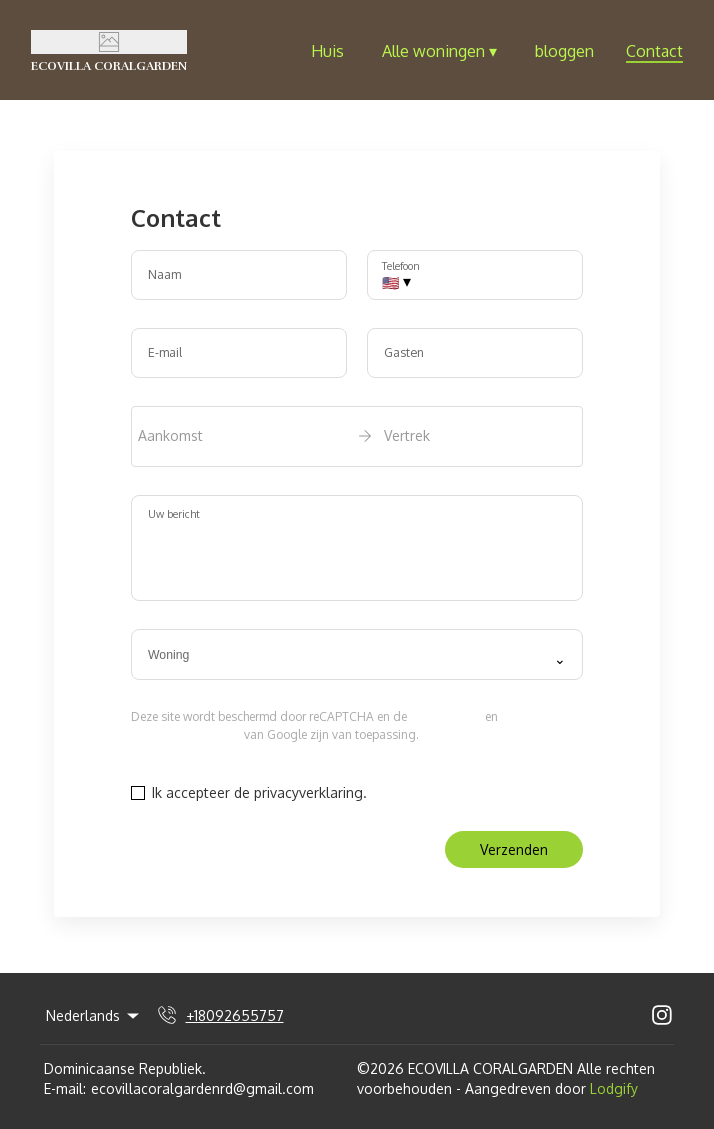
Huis (327, 51)
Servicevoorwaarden (186, 734)
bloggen (564, 51)
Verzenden (514, 849)
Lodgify (614, 1088)
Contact (654, 51)
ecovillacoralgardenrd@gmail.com (202, 1088)
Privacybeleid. (415, 792)
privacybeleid (446, 716)
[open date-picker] (357, 436)
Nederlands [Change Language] (94, 1016)
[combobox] (357, 655)
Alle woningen (439, 51)
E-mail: (65, 1088)
